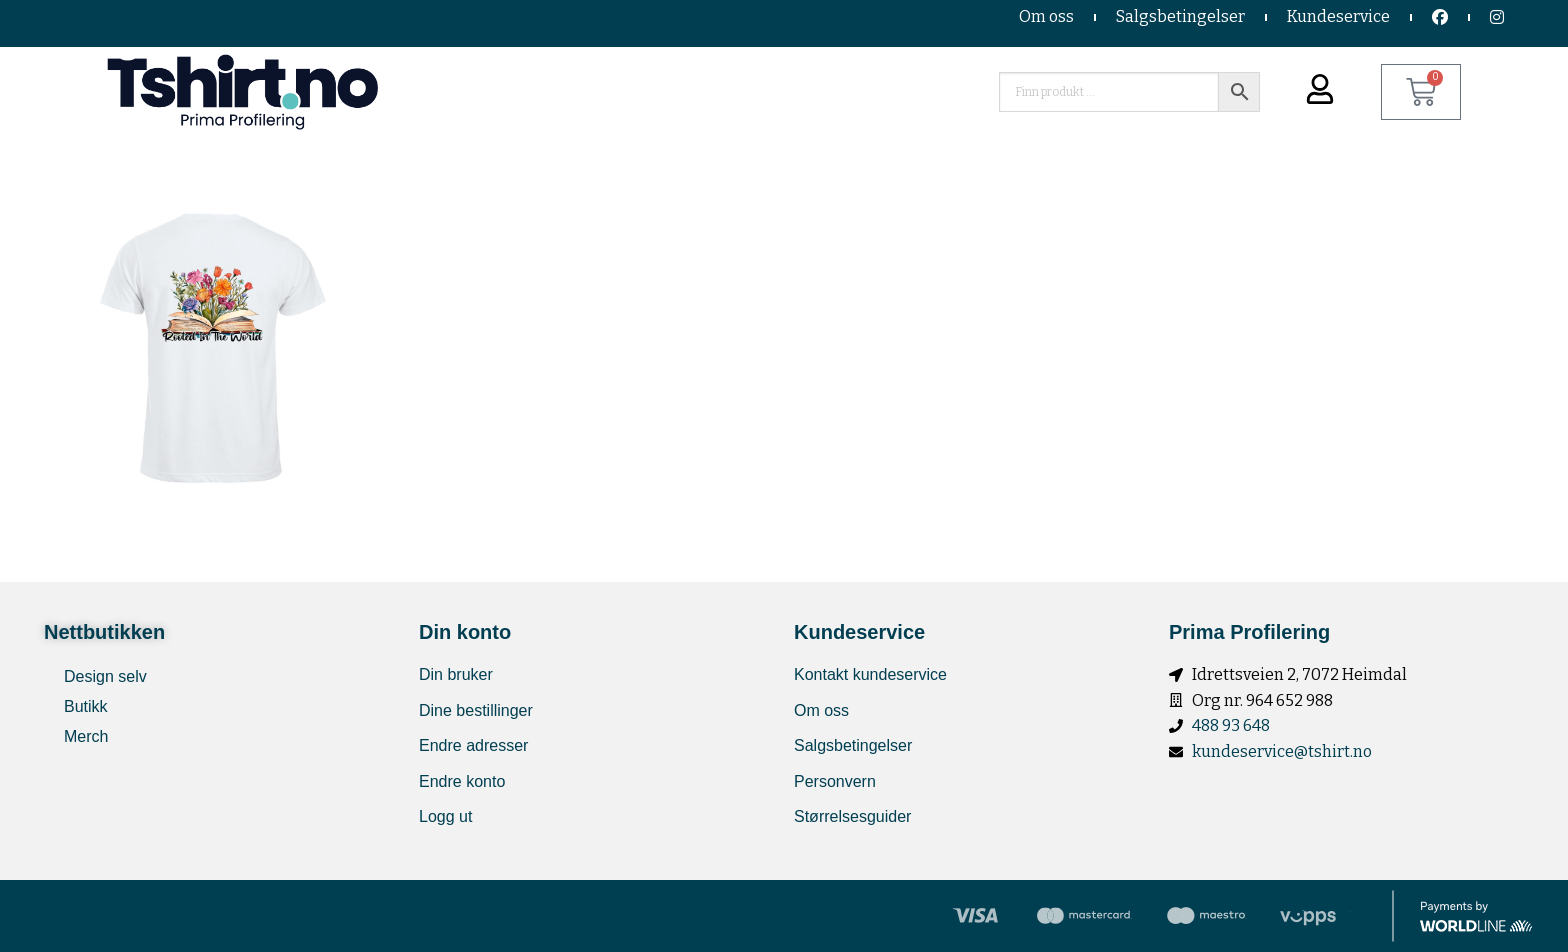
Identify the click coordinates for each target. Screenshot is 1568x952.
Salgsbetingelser (1180, 16)
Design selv (105, 676)
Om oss (1046, 16)
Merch (86, 736)
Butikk (86, 706)
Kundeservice (1338, 16)
